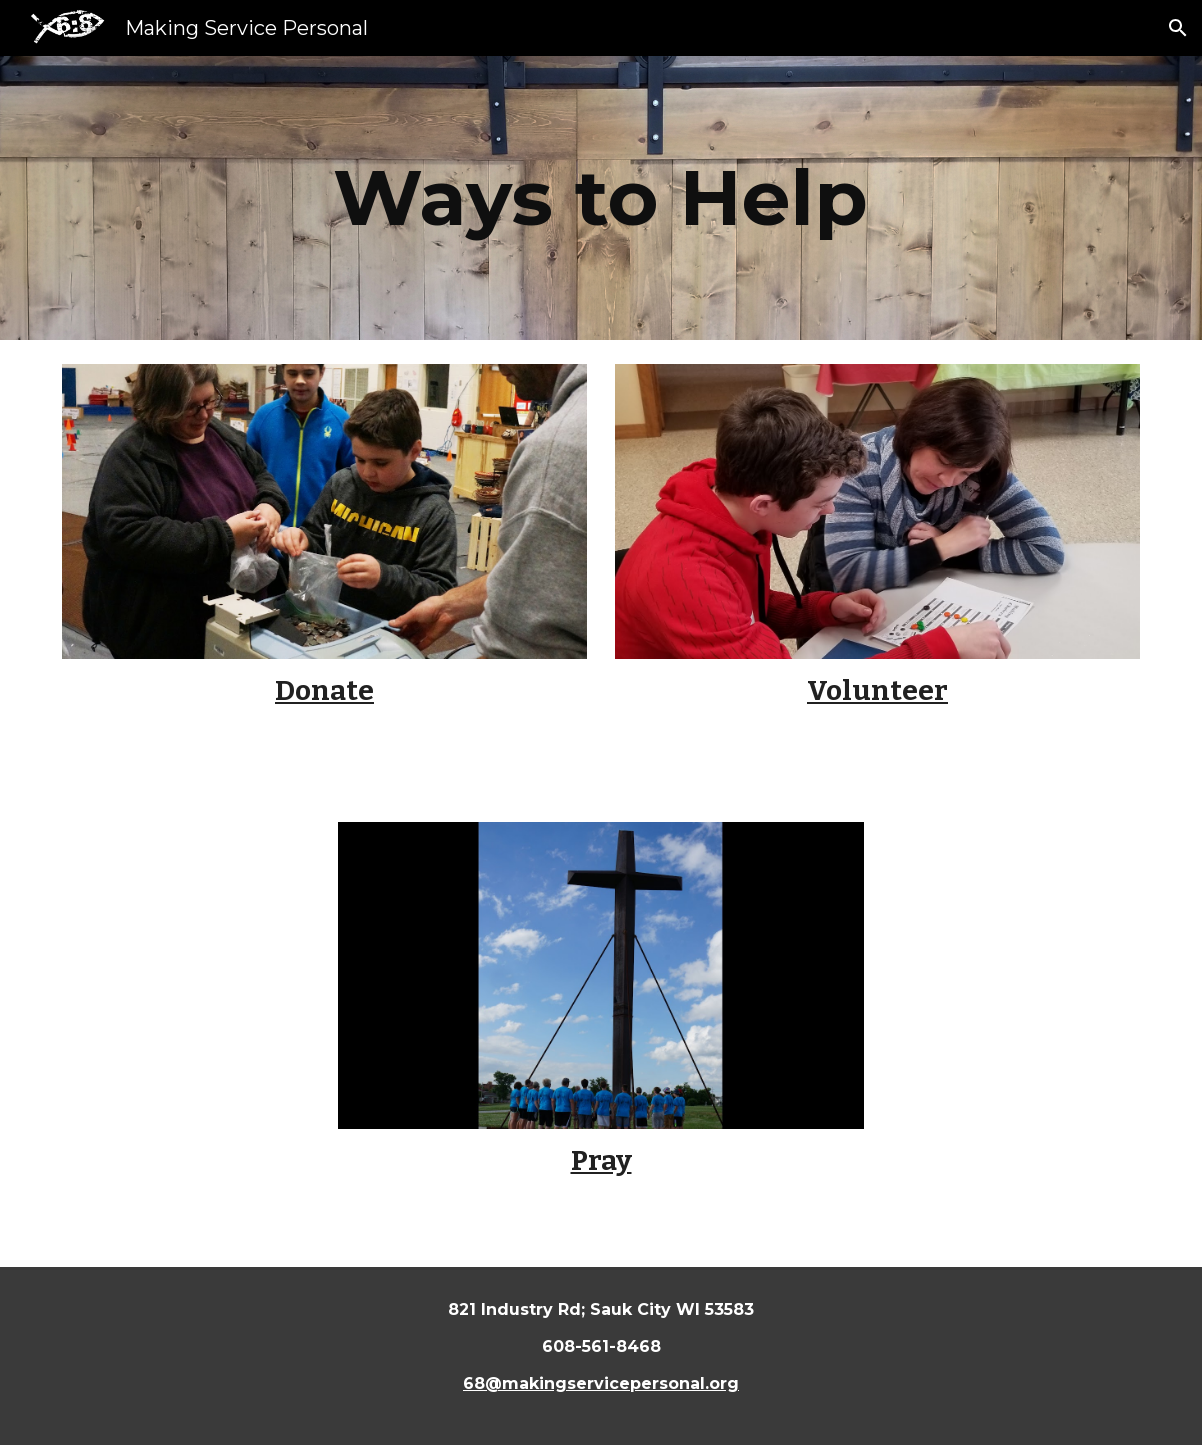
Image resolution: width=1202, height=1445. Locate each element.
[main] (601, 198)
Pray (601, 1160)
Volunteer (877, 690)
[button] (1178, 28)
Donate (324, 690)
